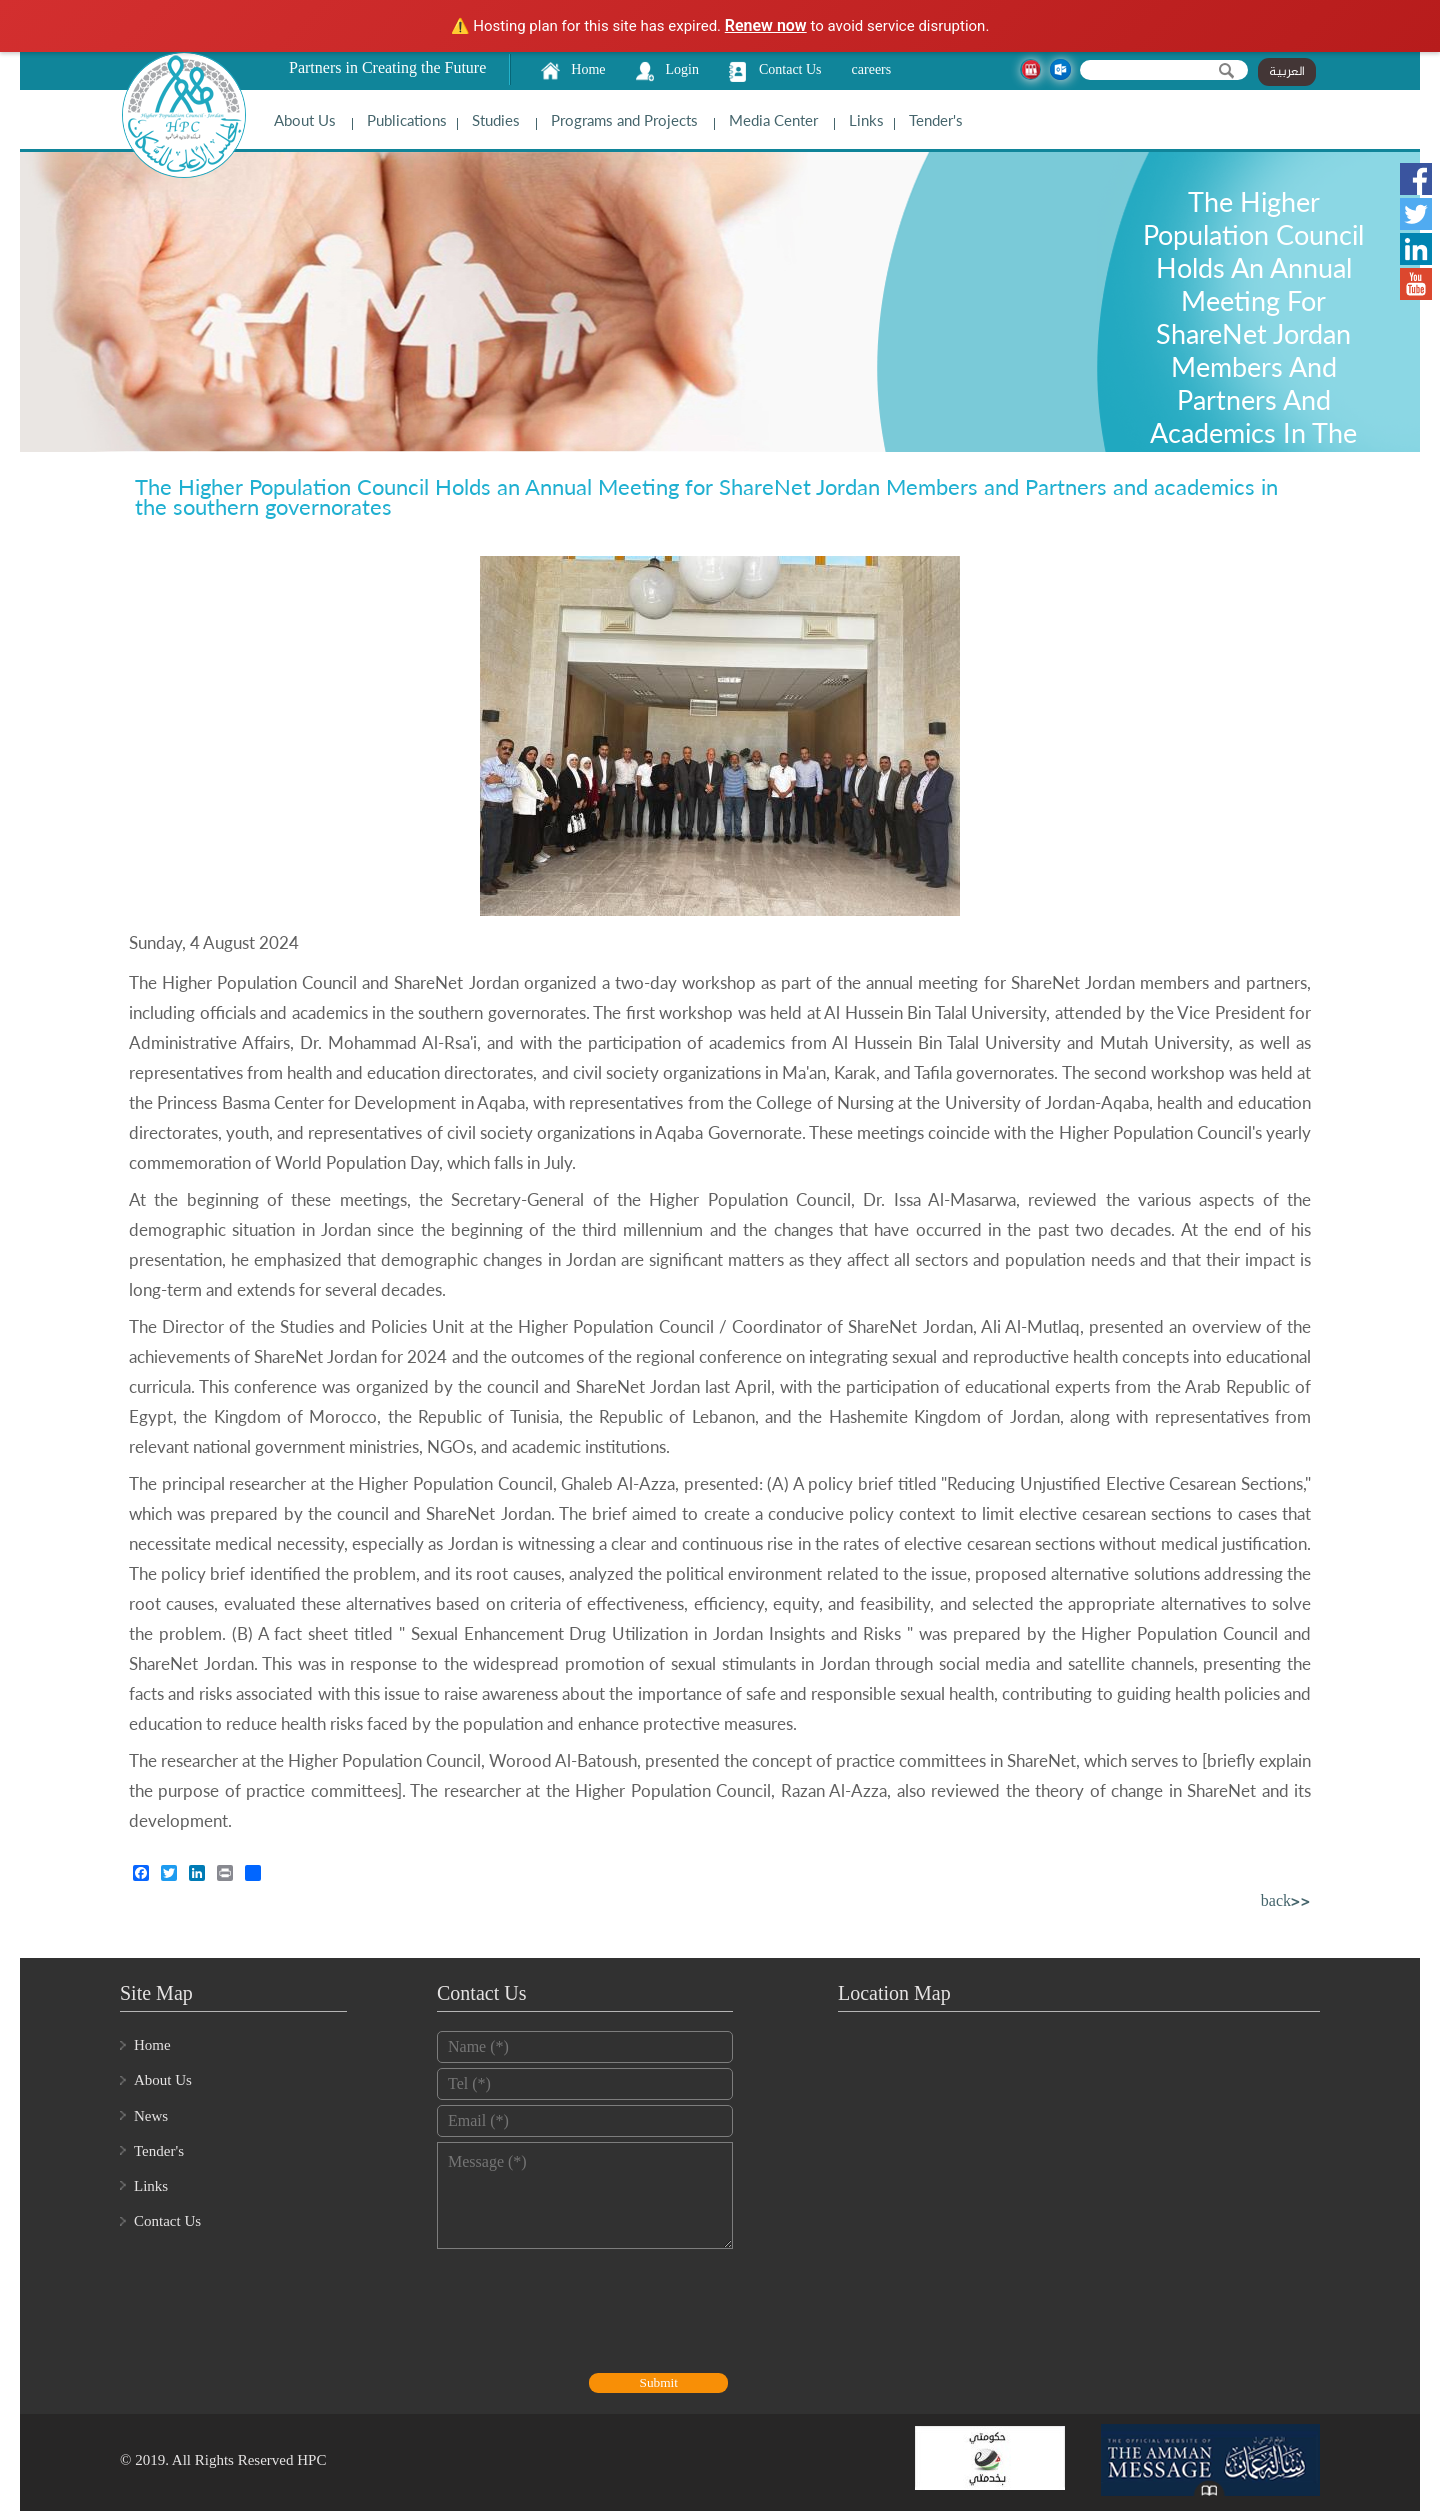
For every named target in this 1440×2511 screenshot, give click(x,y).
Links (866, 120)
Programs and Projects (624, 120)
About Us (305, 120)
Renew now (766, 25)
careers (872, 69)
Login (682, 69)
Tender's (936, 120)
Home (588, 69)
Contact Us (790, 69)
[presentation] (589, 2313)
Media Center (773, 120)
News (151, 2116)
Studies (496, 120)
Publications (407, 120)
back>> (1286, 1902)
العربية (1287, 72)
